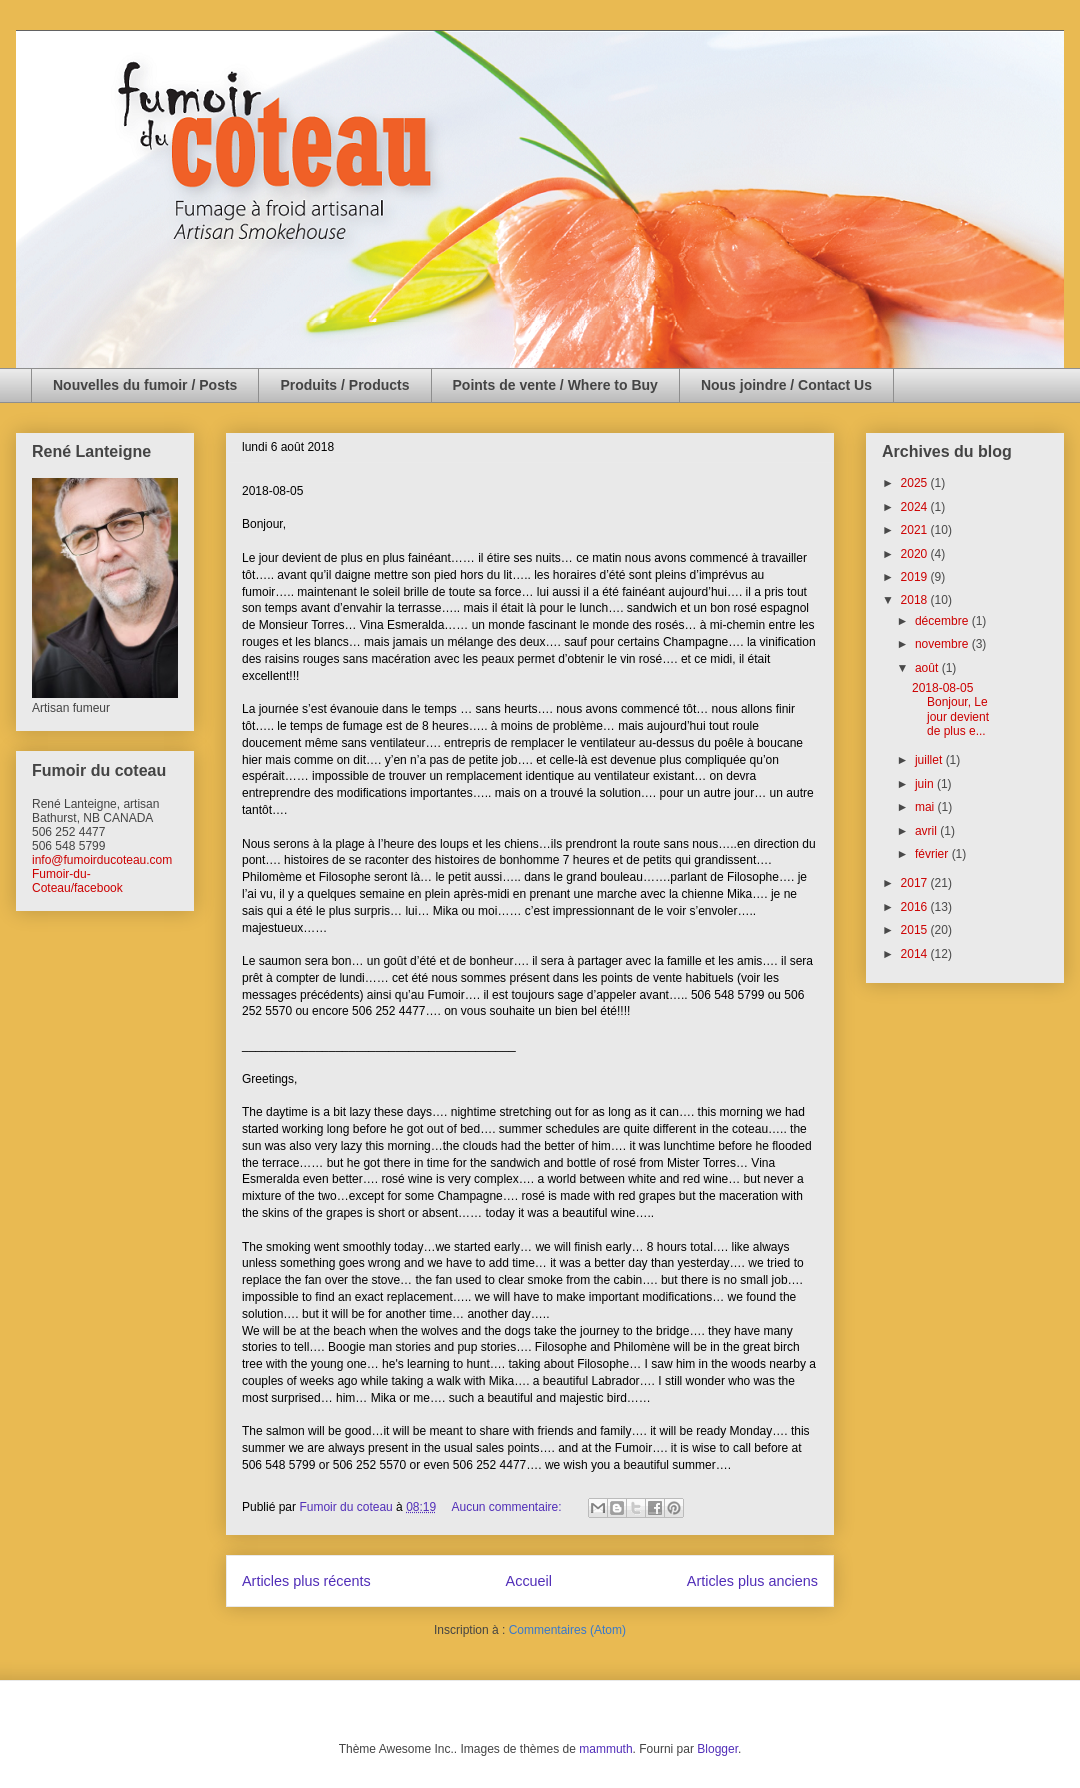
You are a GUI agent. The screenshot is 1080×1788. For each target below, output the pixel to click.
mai (926, 807)
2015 (916, 930)
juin (926, 784)
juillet (930, 760)
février (933, 854)
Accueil (529, 1581)
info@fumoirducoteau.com (102, 860)
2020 (916, 554)
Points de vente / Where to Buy (555, 385)
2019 (916, 577)
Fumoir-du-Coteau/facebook (77, 881)
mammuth (605, 1749)
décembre (943, 621)
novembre (943, 644)
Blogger (717, 1749)
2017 (916, 883)
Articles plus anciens (752, 1581)
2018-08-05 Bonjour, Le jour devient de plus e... (950, 709)
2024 (916, 507)
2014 (916, 954)
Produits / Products (344, 385)
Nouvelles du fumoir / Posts (145, 385)
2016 (916, 907)
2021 (916, 530)
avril (927, 831)
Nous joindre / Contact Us (786, 385)
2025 (916, 483)
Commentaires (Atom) (567, 1630)
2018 (916, 600)
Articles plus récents (306, 1581)
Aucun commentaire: (508, 1507)
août (928, 668)
